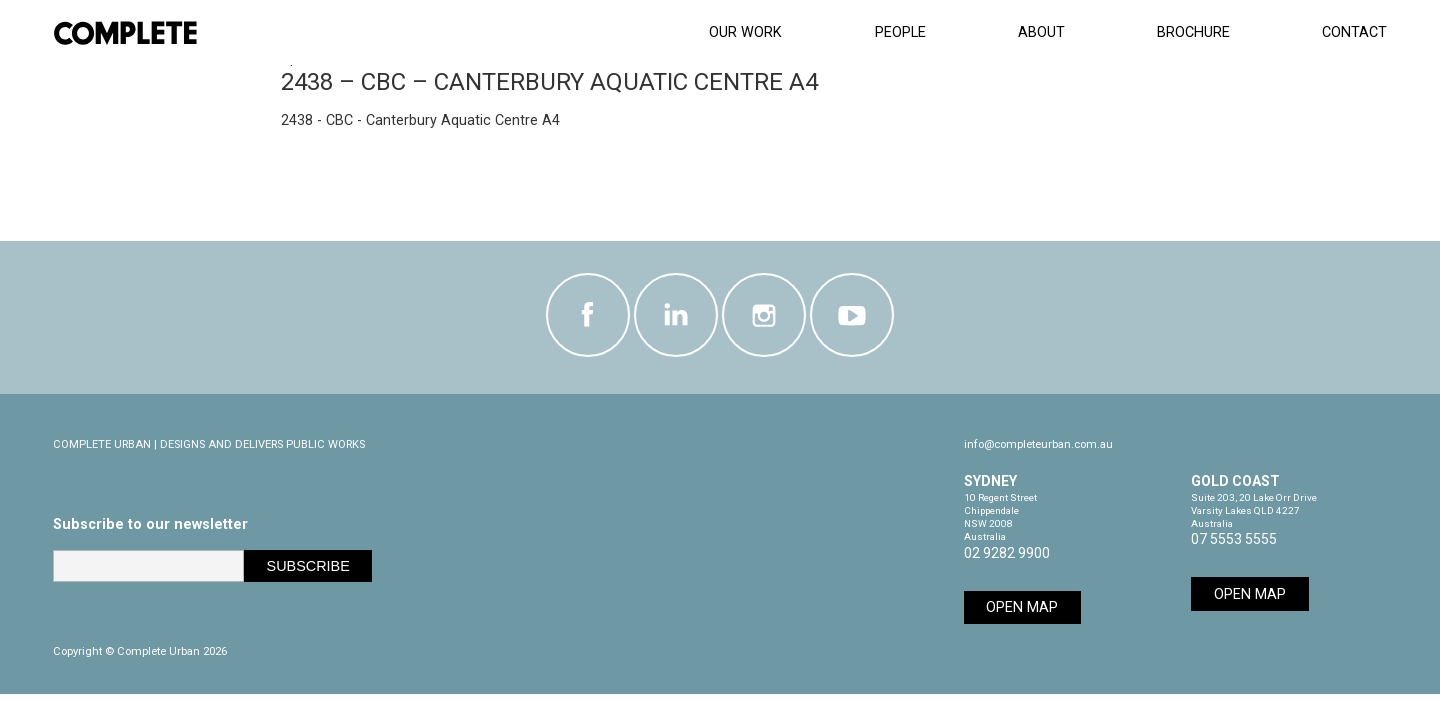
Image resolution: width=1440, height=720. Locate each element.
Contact (1354, 32)
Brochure (1193, 32)
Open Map (1022, 607)
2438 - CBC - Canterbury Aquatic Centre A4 (420, 120)
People (900, 32)
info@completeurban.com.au (1038, 444)
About (1041, 32)
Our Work (745, 32)
